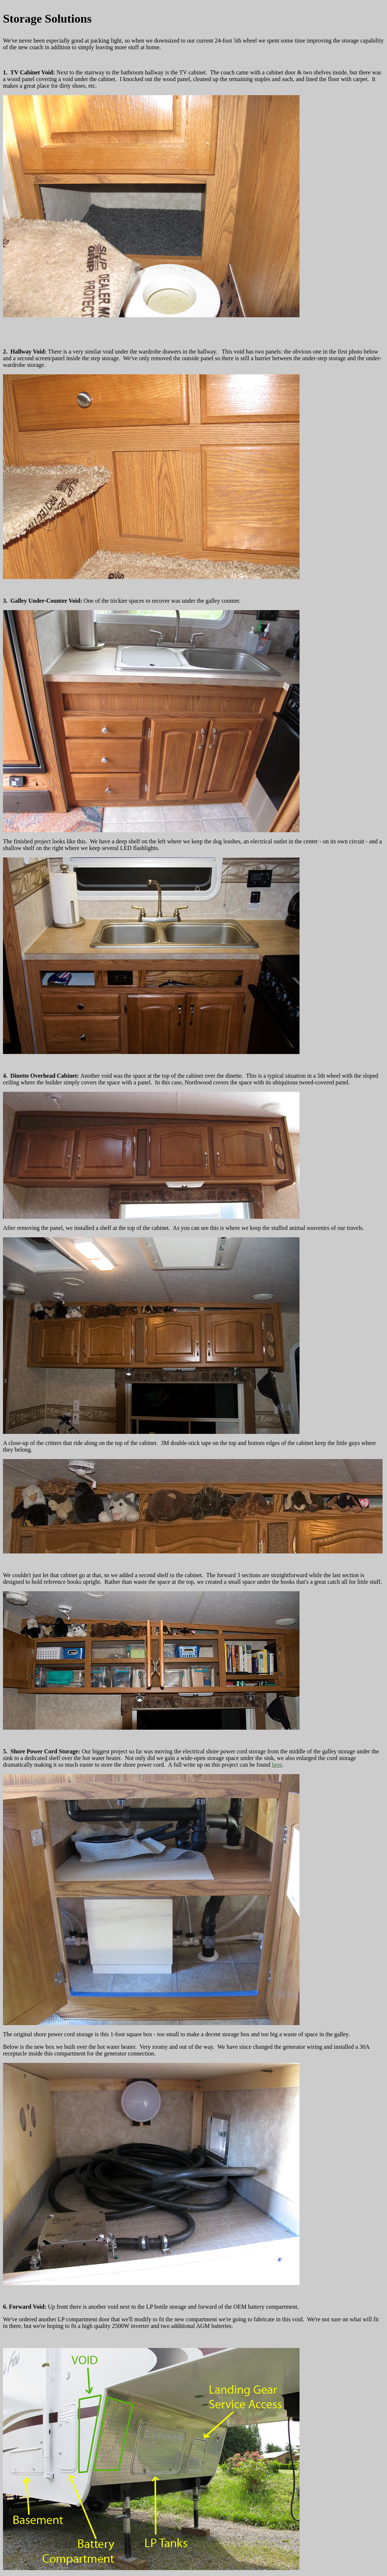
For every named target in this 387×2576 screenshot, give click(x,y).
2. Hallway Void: (24, 351)
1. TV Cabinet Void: (29, 72)
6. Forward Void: (24, 2307)
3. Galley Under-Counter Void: (43, 601)
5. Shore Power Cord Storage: (42, 1751)
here (277, 1765)
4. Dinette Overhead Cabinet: (41, 1076)
